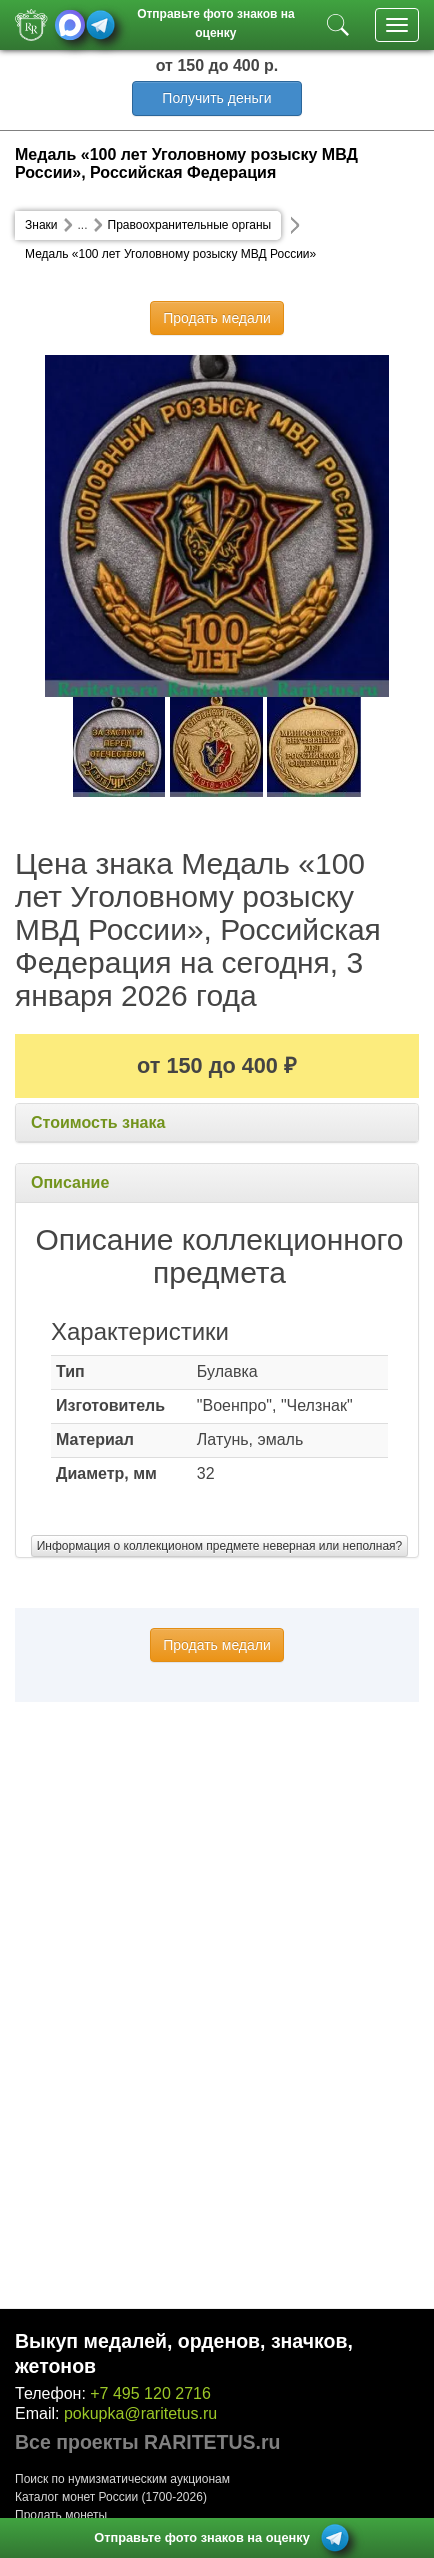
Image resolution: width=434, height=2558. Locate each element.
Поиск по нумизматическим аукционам (122, 2479)
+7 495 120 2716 (150, 2393)
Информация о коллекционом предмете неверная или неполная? (220, 1546)
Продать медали (217, 318)
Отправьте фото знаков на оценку (216, 21)
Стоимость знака (98, 1122)
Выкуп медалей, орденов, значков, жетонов (184, 2353)
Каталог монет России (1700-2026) (111, 2497)
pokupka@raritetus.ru (140, 2413)
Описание (70, 1182)
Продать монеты (61, 2515)
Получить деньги (216, 98)
